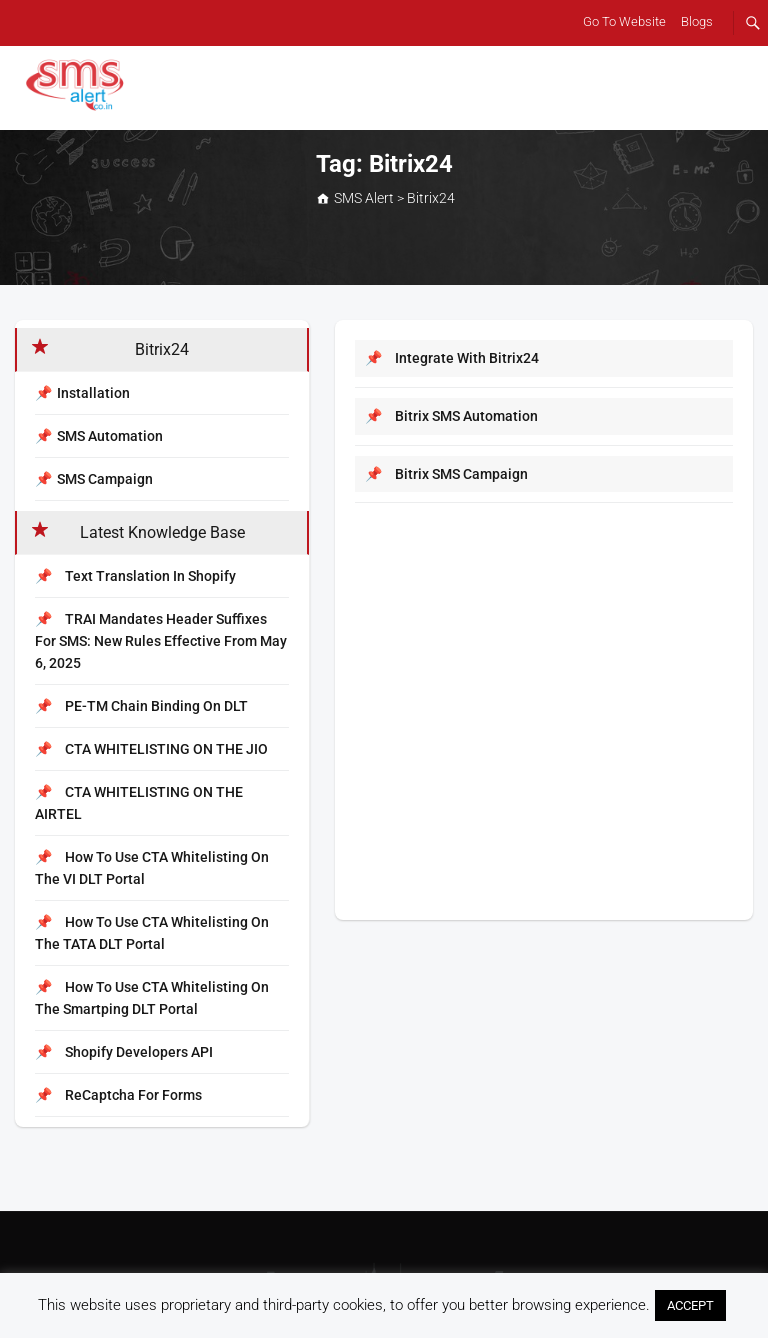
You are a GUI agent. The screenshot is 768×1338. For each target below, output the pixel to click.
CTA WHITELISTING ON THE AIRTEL (139, 803)
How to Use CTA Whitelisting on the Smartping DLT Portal (152, 998)
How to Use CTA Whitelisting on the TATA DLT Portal (152, 933)
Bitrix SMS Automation (451, 416)
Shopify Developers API (124, 1052)
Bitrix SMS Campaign (446, 474)
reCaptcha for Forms (118, 1095)
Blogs (697, 21)
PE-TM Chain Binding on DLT (141, 706)
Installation (93, 393)
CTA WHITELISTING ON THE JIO (151, 749)
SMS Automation (110, 436)
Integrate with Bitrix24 (452, 358)
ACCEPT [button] (690, 1305)
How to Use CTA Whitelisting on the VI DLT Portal (152, 868)
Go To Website (624, 21)
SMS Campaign (105, 479)
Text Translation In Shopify (135, 576)
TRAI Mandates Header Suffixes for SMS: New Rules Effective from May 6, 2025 (161, 641)
